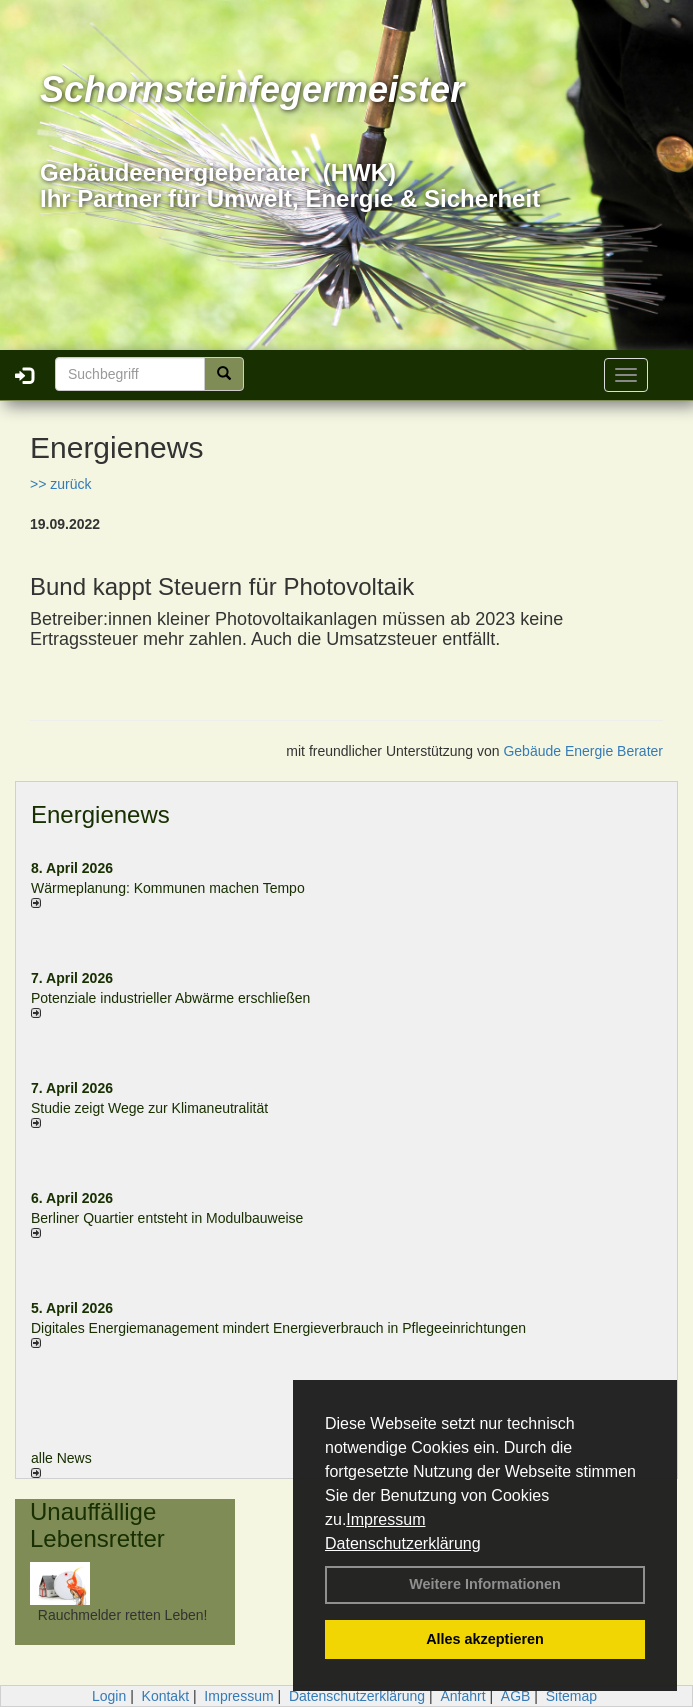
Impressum (385, 1519)
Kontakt (165, 1696)
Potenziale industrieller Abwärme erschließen (170, 998)
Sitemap (571, 1696)
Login (109, 1696)
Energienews (100, 814)
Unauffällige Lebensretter (97, 1524)
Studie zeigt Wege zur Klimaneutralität (149, 1108)
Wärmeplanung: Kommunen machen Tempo (168, 888)
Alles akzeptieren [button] (485, 1639)
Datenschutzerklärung (403, 1543)
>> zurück (60, 484)
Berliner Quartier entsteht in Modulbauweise (167, 1218)
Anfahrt (462, 1696)
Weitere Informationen (485, 1584)
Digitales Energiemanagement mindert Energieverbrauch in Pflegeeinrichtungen (278, 1328)
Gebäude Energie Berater (583, 751)
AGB (516, 1696)
